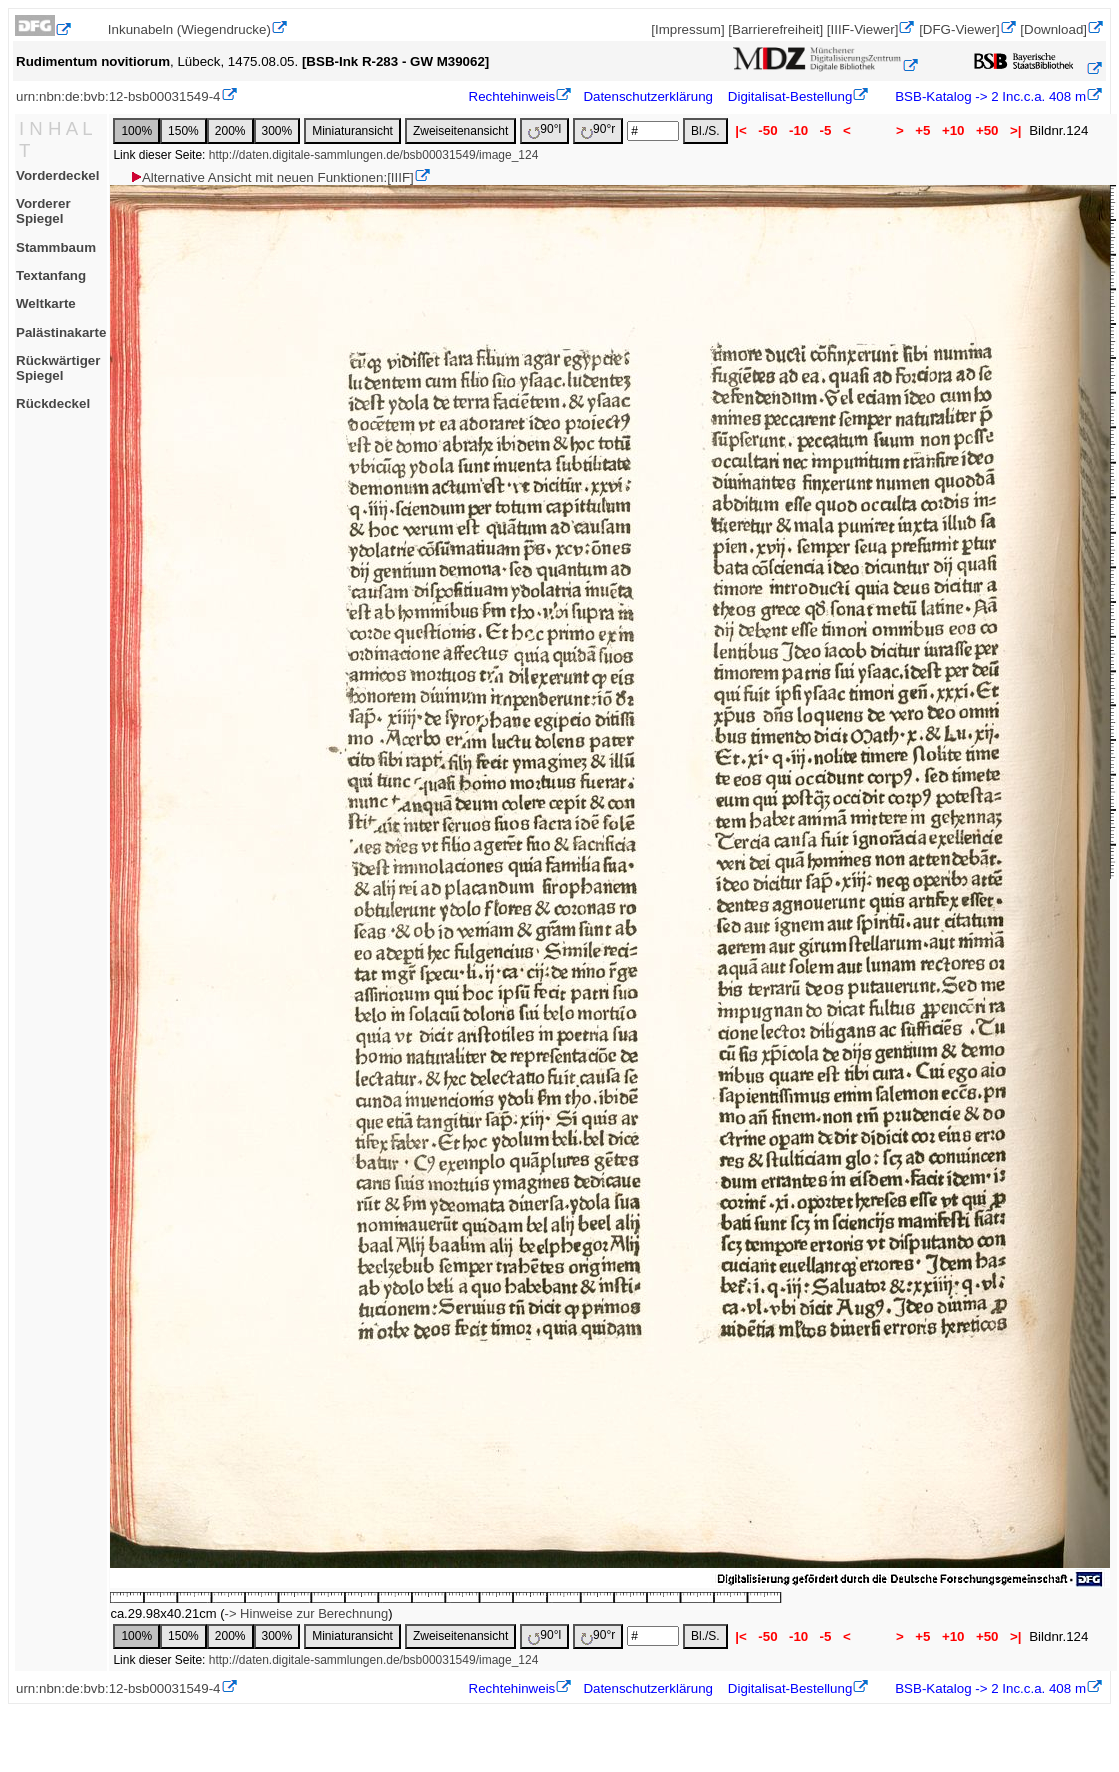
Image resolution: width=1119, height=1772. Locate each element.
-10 (798, 130)
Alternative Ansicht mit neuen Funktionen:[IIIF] (271, 177)
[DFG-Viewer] (959, 29)
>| (1015, 130)
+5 (923, 130)
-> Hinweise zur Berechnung (307, 1613)
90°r (598, 130)
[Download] (1053, 29)
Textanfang (51, 275)
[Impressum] (687, 29)
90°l (544, 130)
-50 (768, 130)
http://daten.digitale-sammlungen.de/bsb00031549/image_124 (374, 155)
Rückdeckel (53, 403)
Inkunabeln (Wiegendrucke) (189, 29)
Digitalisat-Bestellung (790, 96)
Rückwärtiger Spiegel (58, 368)
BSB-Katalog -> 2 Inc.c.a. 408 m (989, 96)
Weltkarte (46, 303)
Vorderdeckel (57, 175)
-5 (825, 130)
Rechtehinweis (512, 96)
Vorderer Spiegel (43, 211)
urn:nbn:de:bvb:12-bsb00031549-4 (118, 96)
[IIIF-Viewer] (863, 29)
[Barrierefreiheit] (775, 29)
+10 (953, 130)
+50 (987, 130)
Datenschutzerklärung (648, 96)
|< (741, 130)
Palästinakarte (61, 332)
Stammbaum (56, 247)
